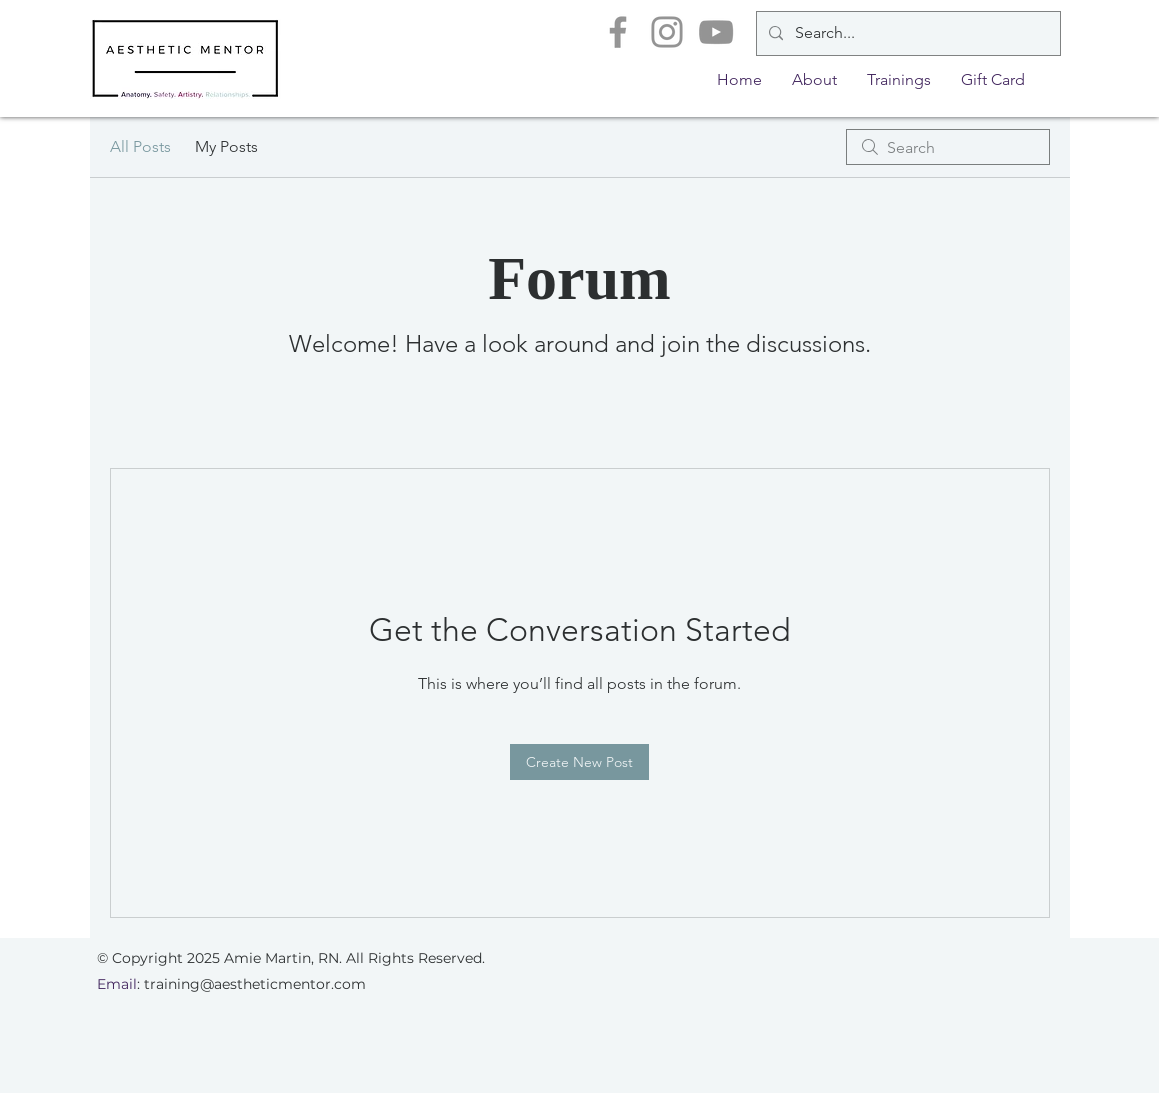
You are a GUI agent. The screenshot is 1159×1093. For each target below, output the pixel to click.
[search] (948, 147)
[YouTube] (716, 32)
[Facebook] (618, 32)
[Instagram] (667, 32)
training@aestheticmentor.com (255, 984)
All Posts (140, 146)
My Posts (226, 146)
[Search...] (906, 33)
